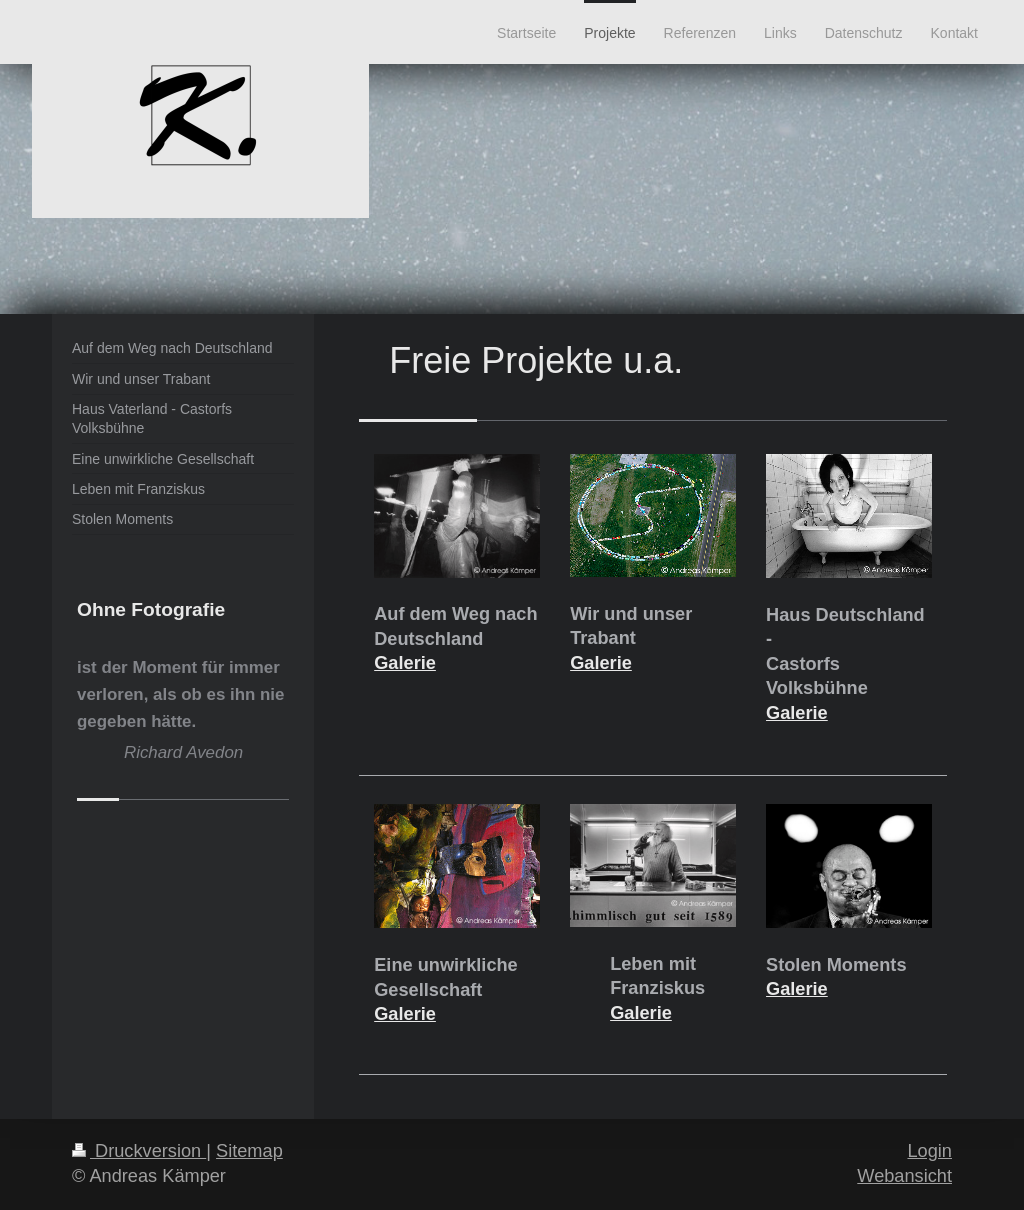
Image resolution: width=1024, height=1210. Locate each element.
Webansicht (904, 1176)
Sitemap (249, 1151)
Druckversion (139, 1151)
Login (929, 1151)
